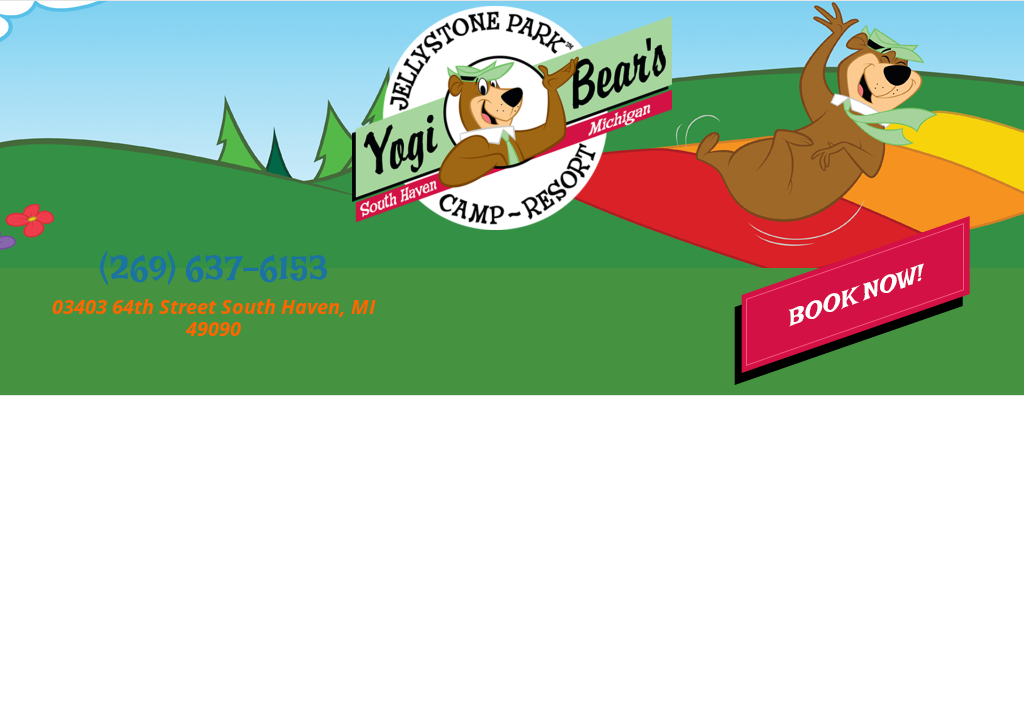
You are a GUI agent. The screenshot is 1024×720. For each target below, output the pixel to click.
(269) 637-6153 (213, 278)
